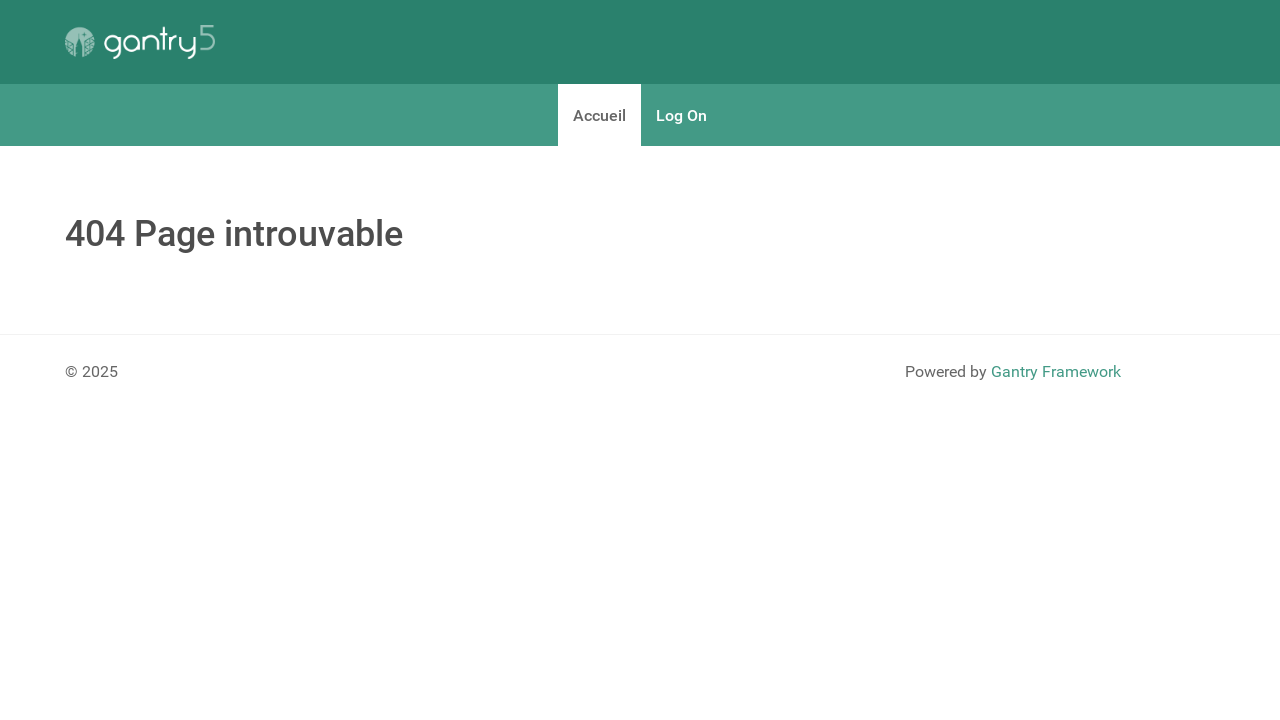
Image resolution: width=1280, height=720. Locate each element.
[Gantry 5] (140, 42)
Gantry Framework (1056, 371)
